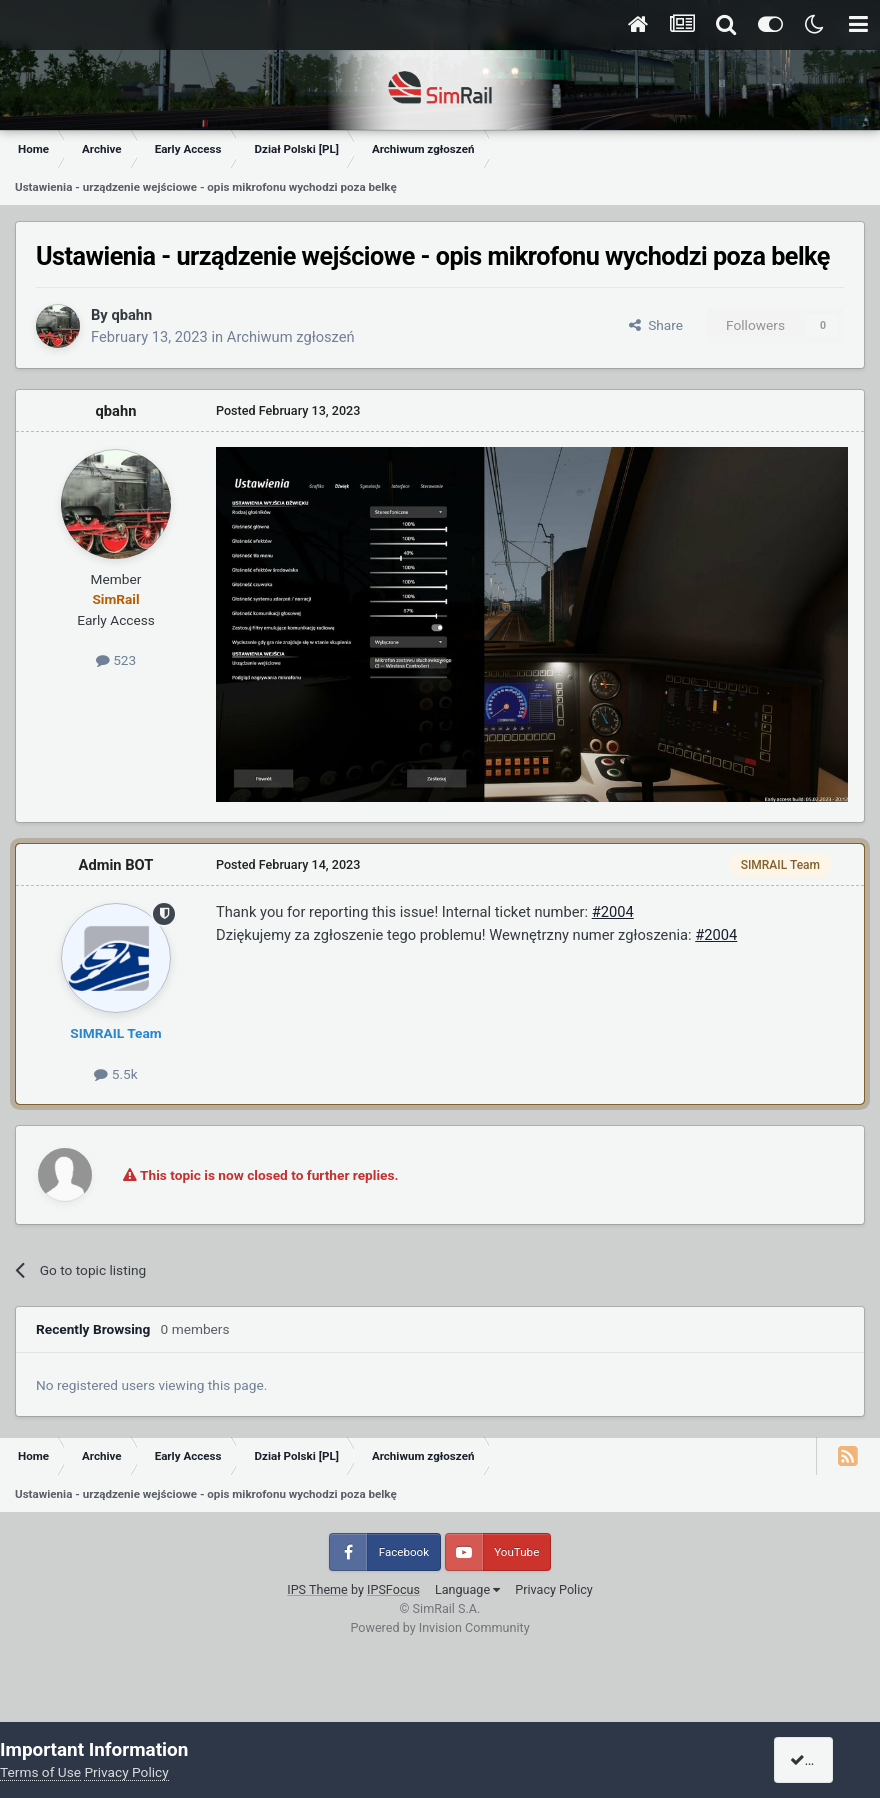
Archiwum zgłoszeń (291, 337)
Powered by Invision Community (439, 1627)
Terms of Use (40, 1772)
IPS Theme (317, 1589)
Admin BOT (116, 865)
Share (656, 325)
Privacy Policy (554, 1589)
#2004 (613, 912)
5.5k (115, 1074)
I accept (822, 1760)
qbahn (131, 315)
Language (467, 1589)
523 (116, 660)
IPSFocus (393, 1589)
